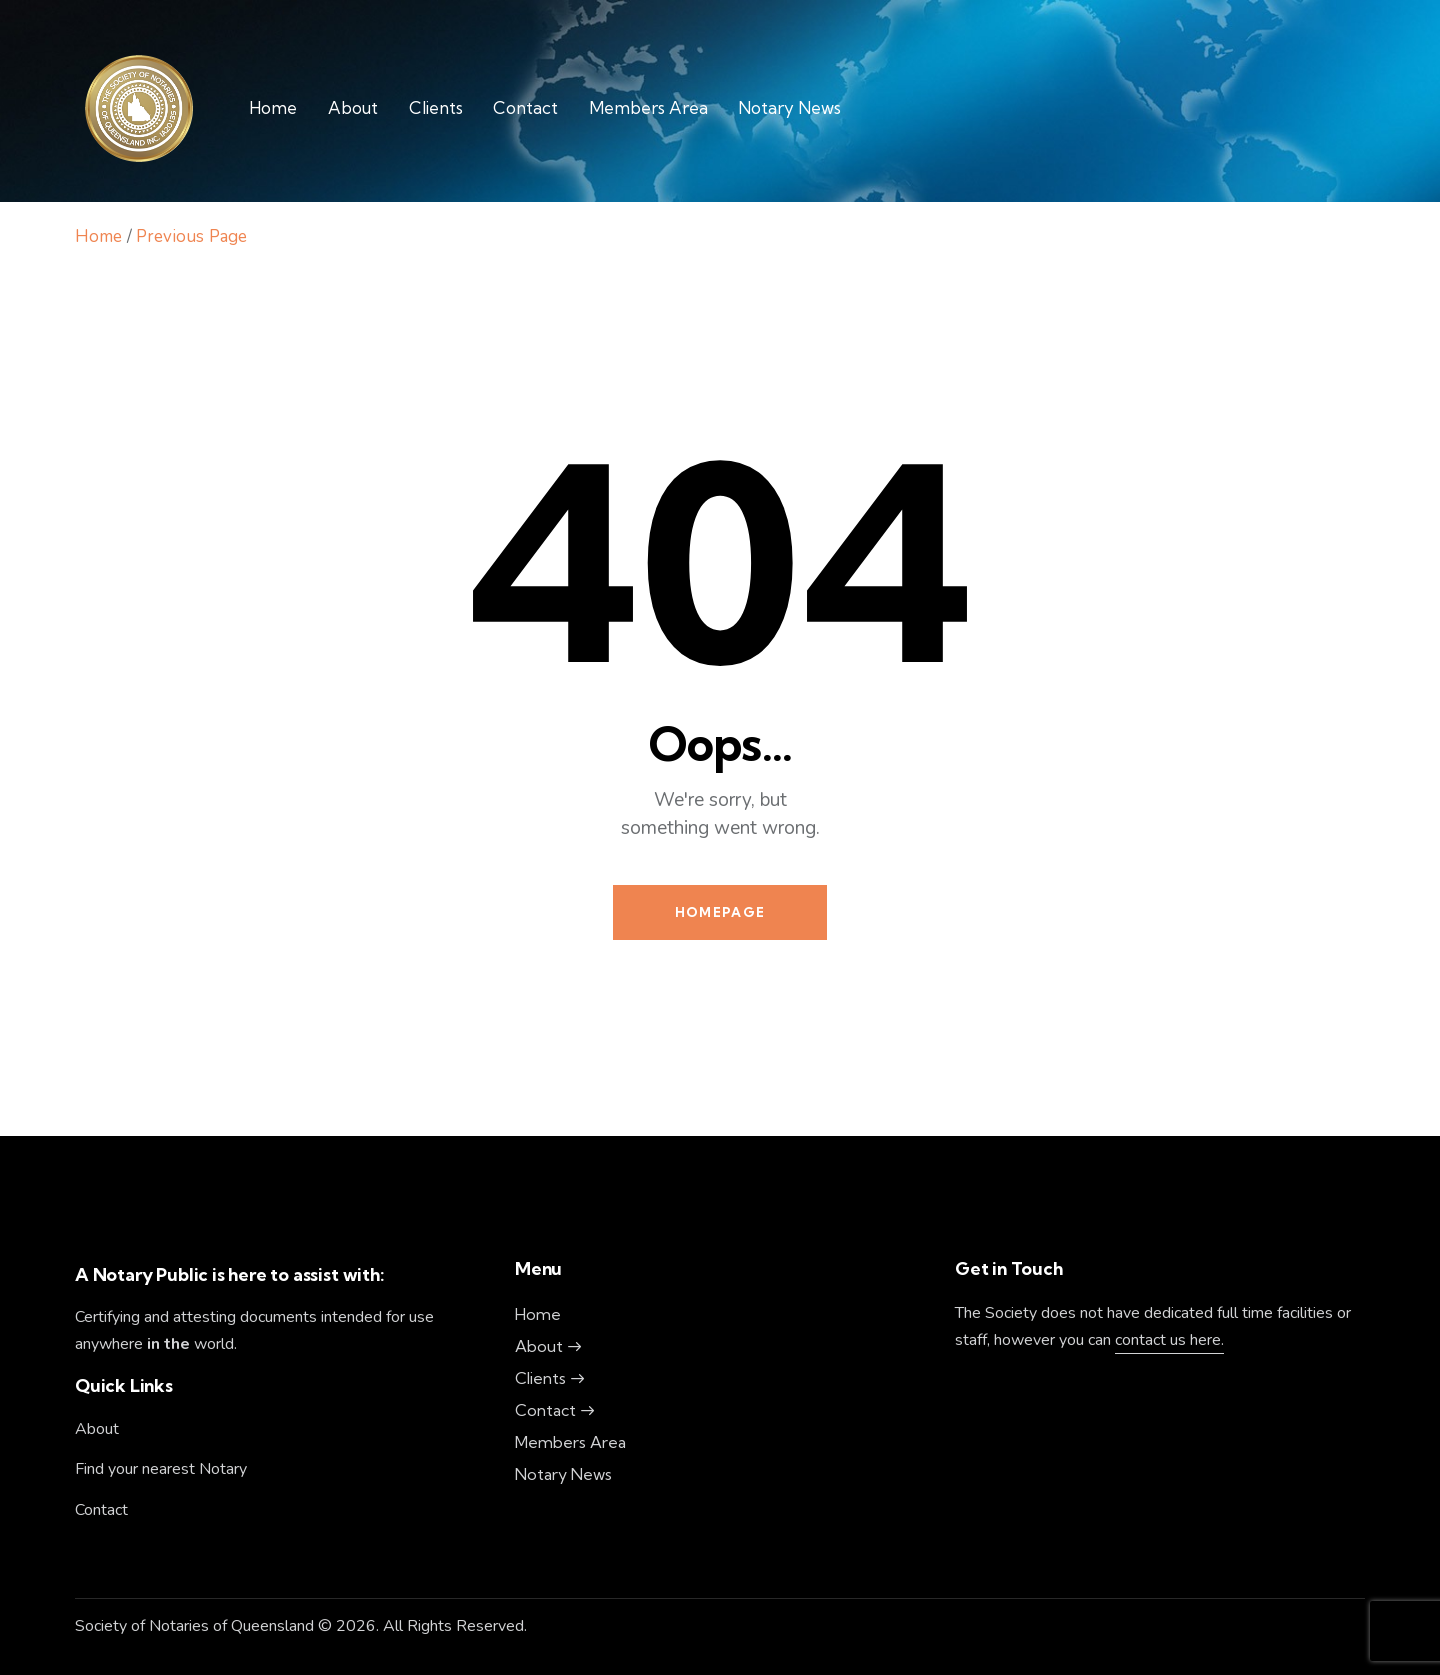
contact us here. (1169, 1340)
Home (98, 236)
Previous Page (191, 236)
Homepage (720, 912)
